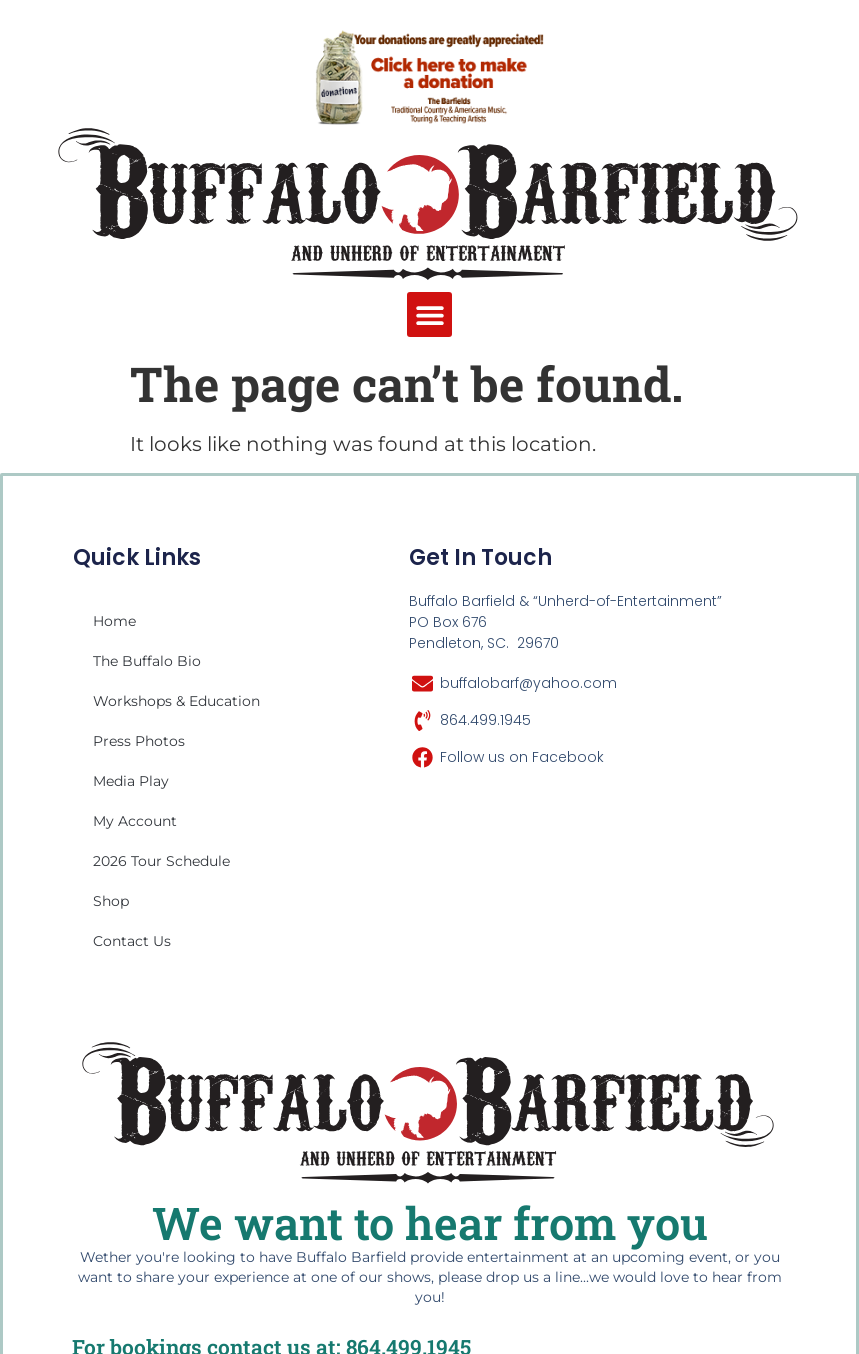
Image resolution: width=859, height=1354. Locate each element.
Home (114, 621)
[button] (429, 314)
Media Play (131, 781)
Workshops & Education (176, 701)
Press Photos (139, 741)
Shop (111, 901)
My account (135, 821)
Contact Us (132, 941)
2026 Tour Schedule (161, 861)
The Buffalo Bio (147, 661)
